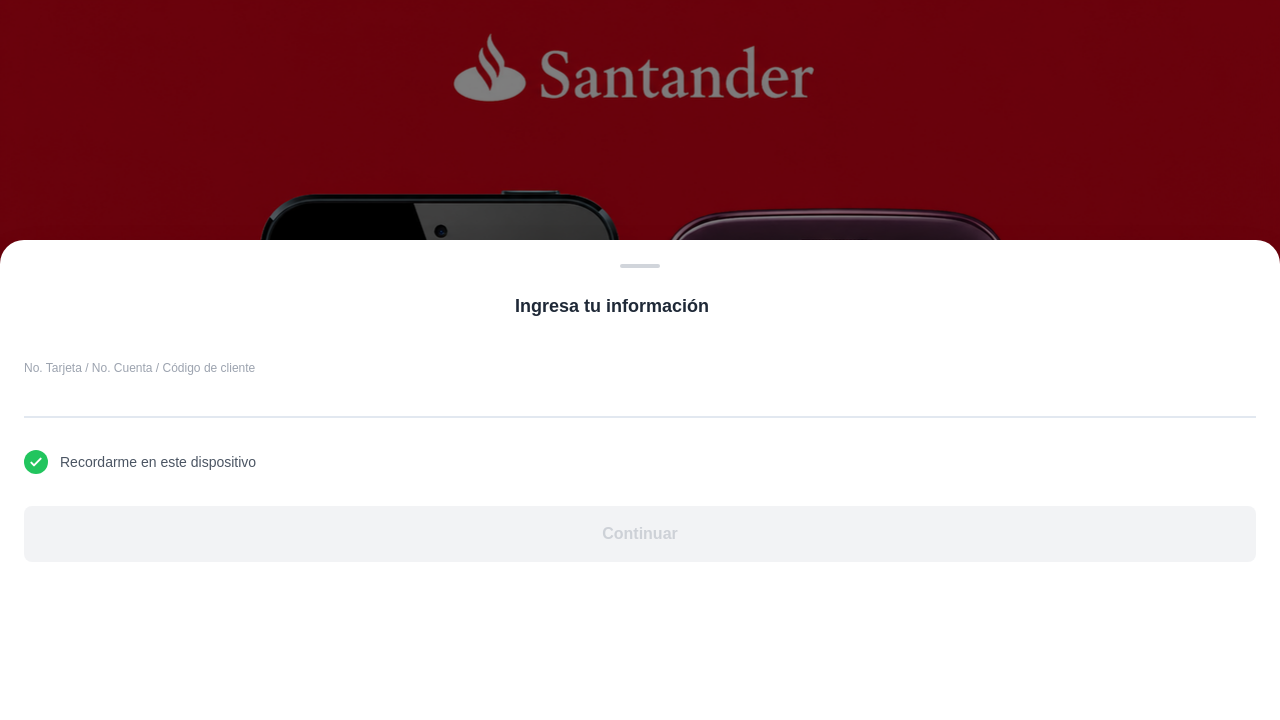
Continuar (640, 533)
